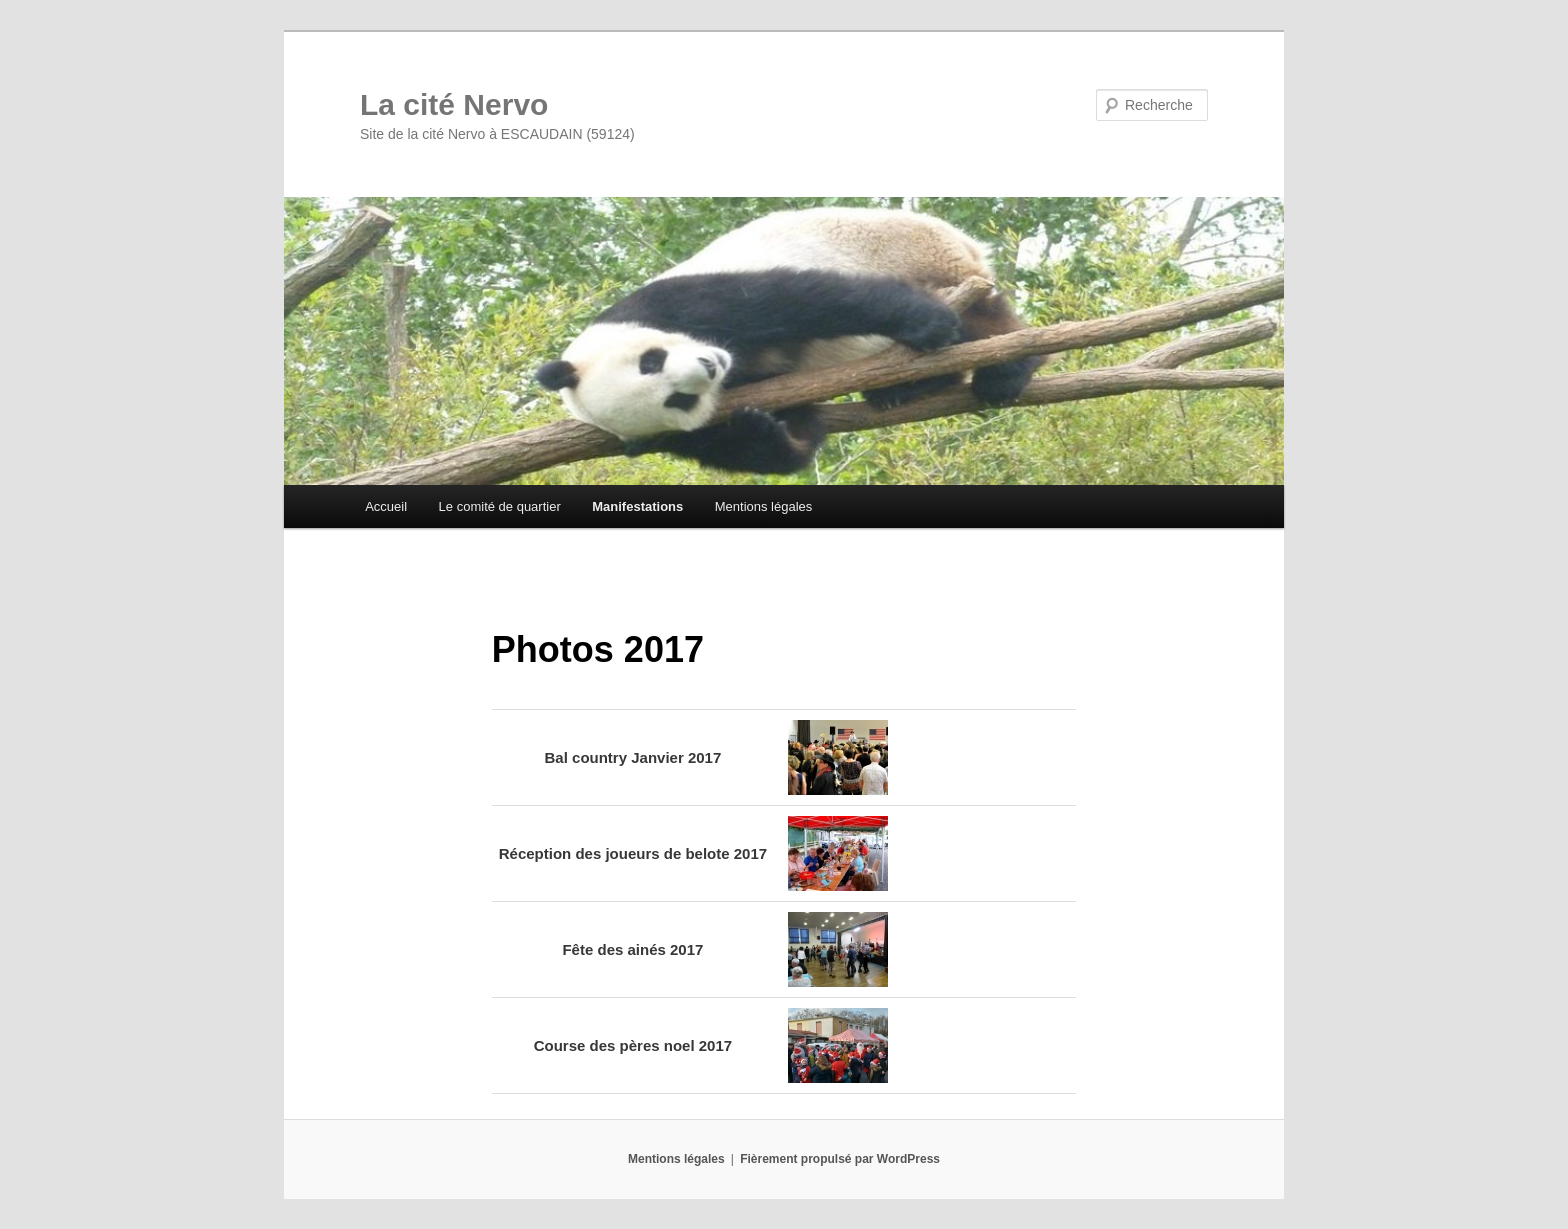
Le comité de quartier (500, 506)
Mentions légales (764, 506)
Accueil (386, 506)
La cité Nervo (454, 104)
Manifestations (637, 506)
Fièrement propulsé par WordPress (840, 1159)
